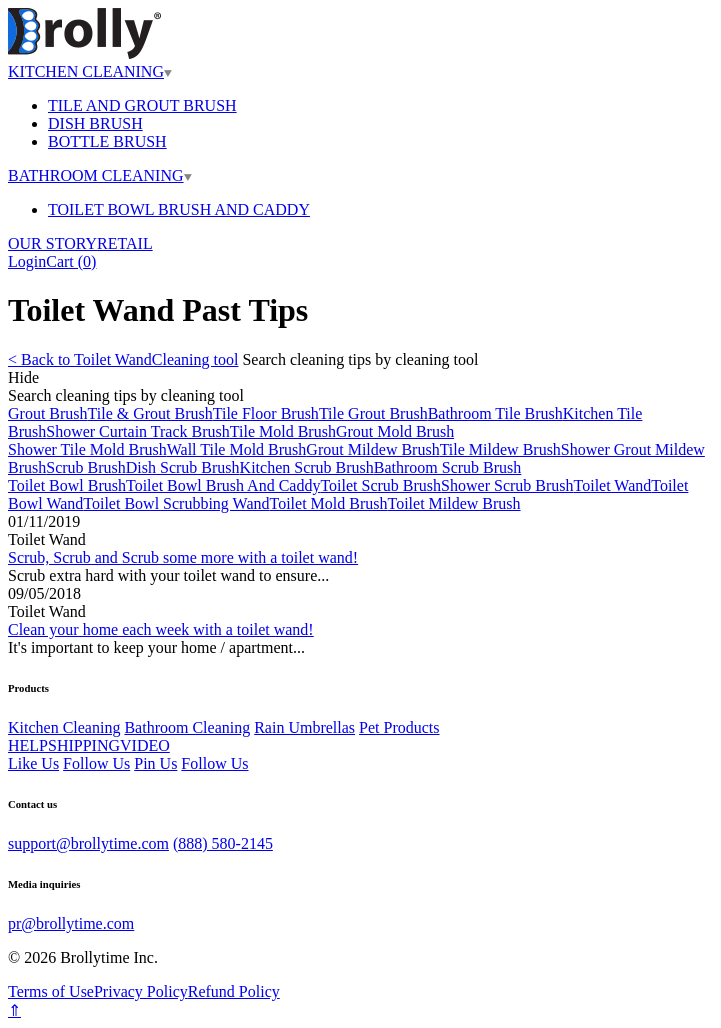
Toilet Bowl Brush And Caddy (223, 485)
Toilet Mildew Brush (453, 503)
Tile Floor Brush (266, 413)
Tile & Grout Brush (150, 413)
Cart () (71, 261)
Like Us (33, 763)
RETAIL (125, 243)
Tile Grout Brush (373, 413)
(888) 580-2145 (223, 843)
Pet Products (399, 727)
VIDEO (145, 745)
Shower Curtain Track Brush (138, 431)
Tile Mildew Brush (500, 449)
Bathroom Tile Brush (495, 413)
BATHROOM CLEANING (100, 175)
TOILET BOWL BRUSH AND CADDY (179, 209)
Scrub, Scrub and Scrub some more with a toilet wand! (183, 557)
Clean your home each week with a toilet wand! (161, 629)
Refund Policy (234, 991)
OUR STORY (52, 243)
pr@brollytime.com (71, 923)
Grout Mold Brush (395, 431)
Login (27, 261)
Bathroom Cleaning (187, 727)
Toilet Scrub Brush (380, 485)
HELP (28, 745)
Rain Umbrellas (304, 727)
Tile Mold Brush (283, 431)
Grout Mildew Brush (372, 449)
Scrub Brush (86, 467)
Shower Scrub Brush (507, 485)
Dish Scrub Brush (183, 467)
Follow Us (96, 763)
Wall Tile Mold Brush (237, 449)
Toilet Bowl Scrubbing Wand (176, 503)
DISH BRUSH (95, 123)
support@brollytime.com (88, 843)
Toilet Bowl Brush (67, 485)
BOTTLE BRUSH (107, 141)
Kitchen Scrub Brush (307, 467)
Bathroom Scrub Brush (448, 467)
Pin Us (155, 763)
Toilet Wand (613, 485)
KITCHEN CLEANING (90, 71)
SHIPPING (84, 745)
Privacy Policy (141, 991)
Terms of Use (51, 991)
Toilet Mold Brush (328, 503)
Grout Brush (48, 413)
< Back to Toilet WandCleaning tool (123, 359)
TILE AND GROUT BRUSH (142, 105)
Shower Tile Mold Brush (87, 449)
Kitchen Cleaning (64, 727)
